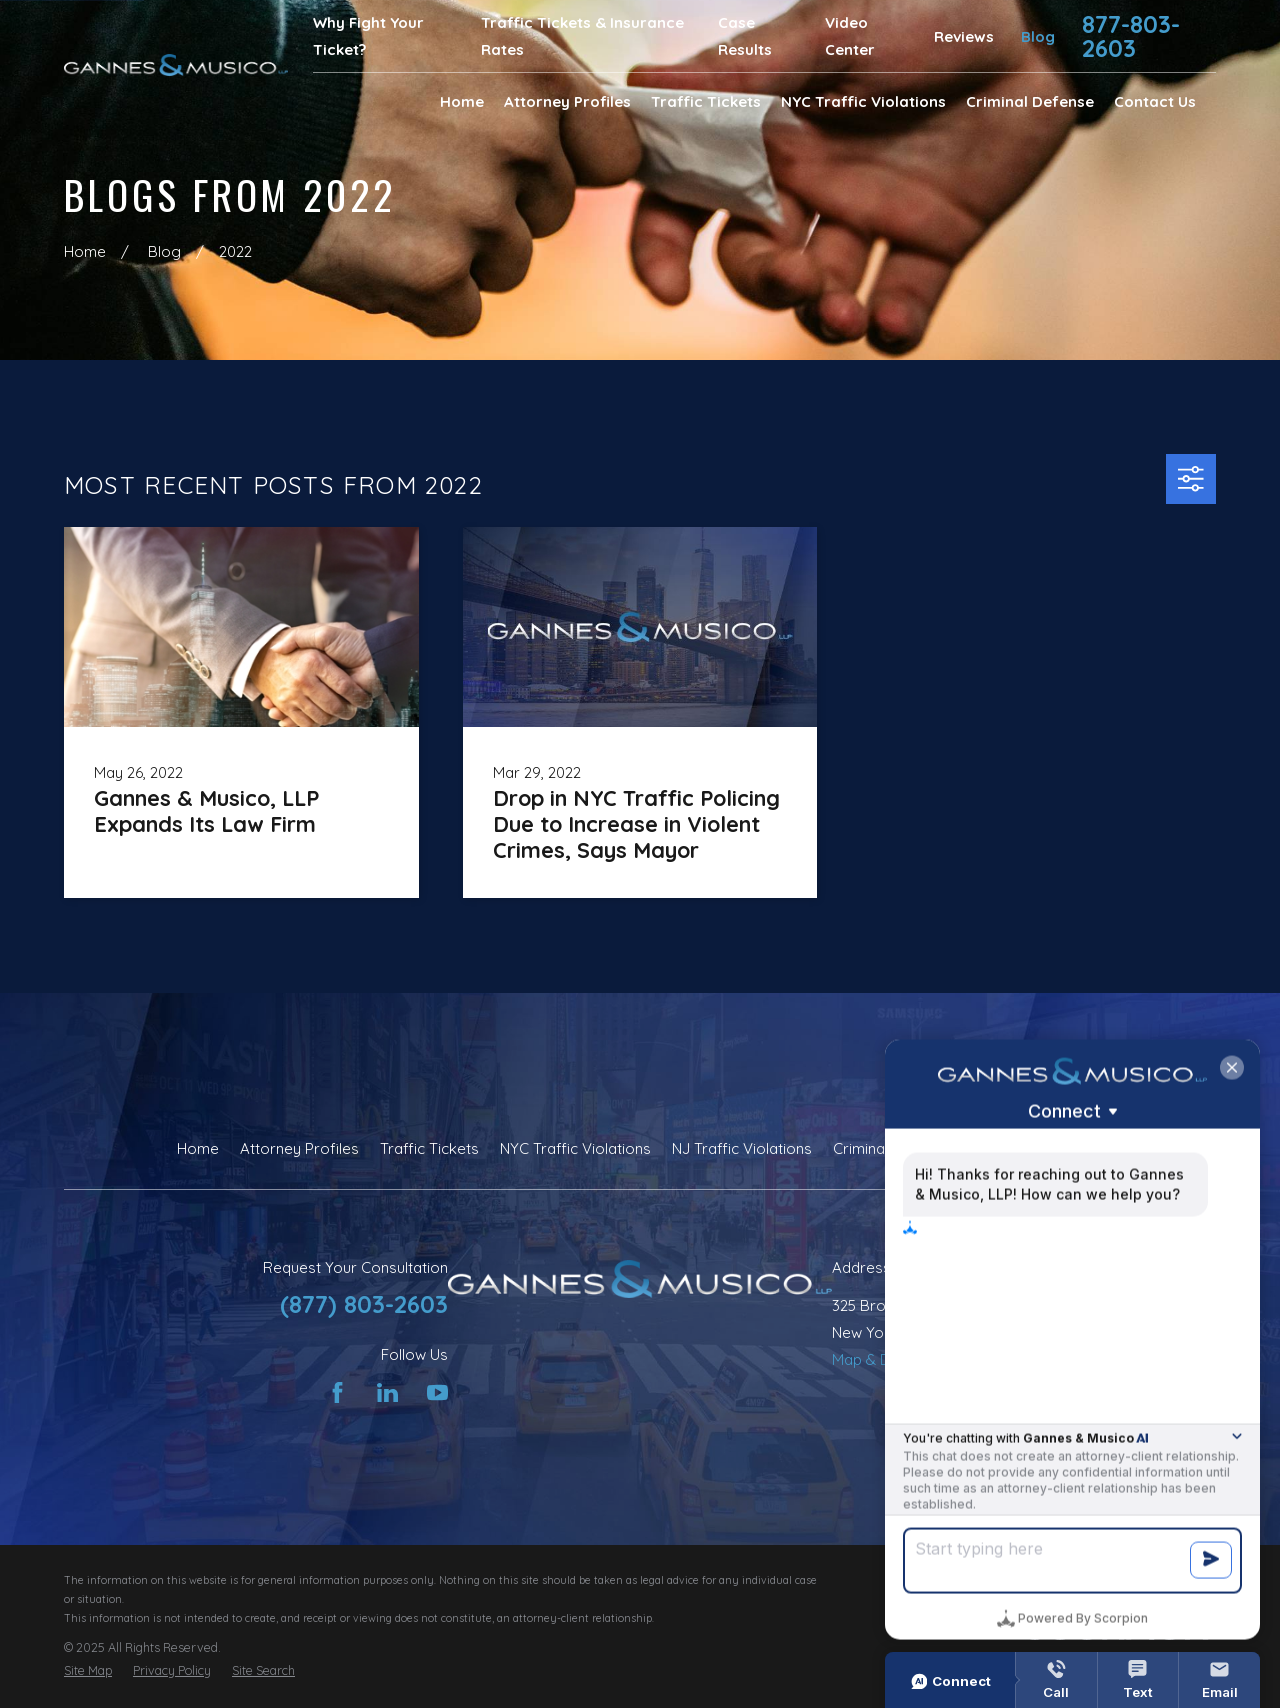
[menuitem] (88, 1670)
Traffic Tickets (429, 1148)
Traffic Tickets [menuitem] (706, 101)
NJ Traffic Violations (742, 1148)
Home (198, 1148)
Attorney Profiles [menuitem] (567, 101)
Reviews (964, 36)
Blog (1038, 36)
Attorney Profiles (299, 1148)
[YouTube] (437, 1392)
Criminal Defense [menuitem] (1030, 101)
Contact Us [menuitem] (1155, 101)
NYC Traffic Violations (575, 1148)
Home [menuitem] (462, 101)
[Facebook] (337, 1392)
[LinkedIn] (387, 1392)
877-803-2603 (1131, 36)
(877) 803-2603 (364, 1304)
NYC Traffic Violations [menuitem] (863, 101)
